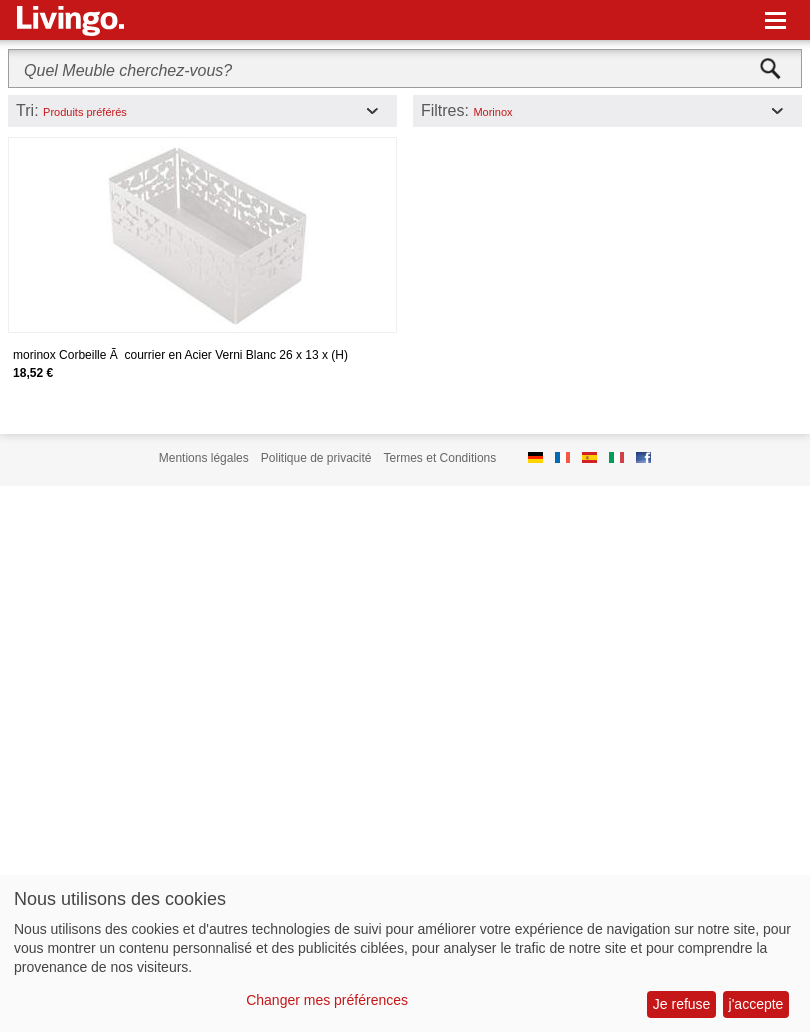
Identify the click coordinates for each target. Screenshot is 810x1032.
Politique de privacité (316, 458)
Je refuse (682, 1004)
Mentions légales (204, 458)
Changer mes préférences (327, 1000)
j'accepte (756, 1004)
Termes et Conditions (440, 458)
